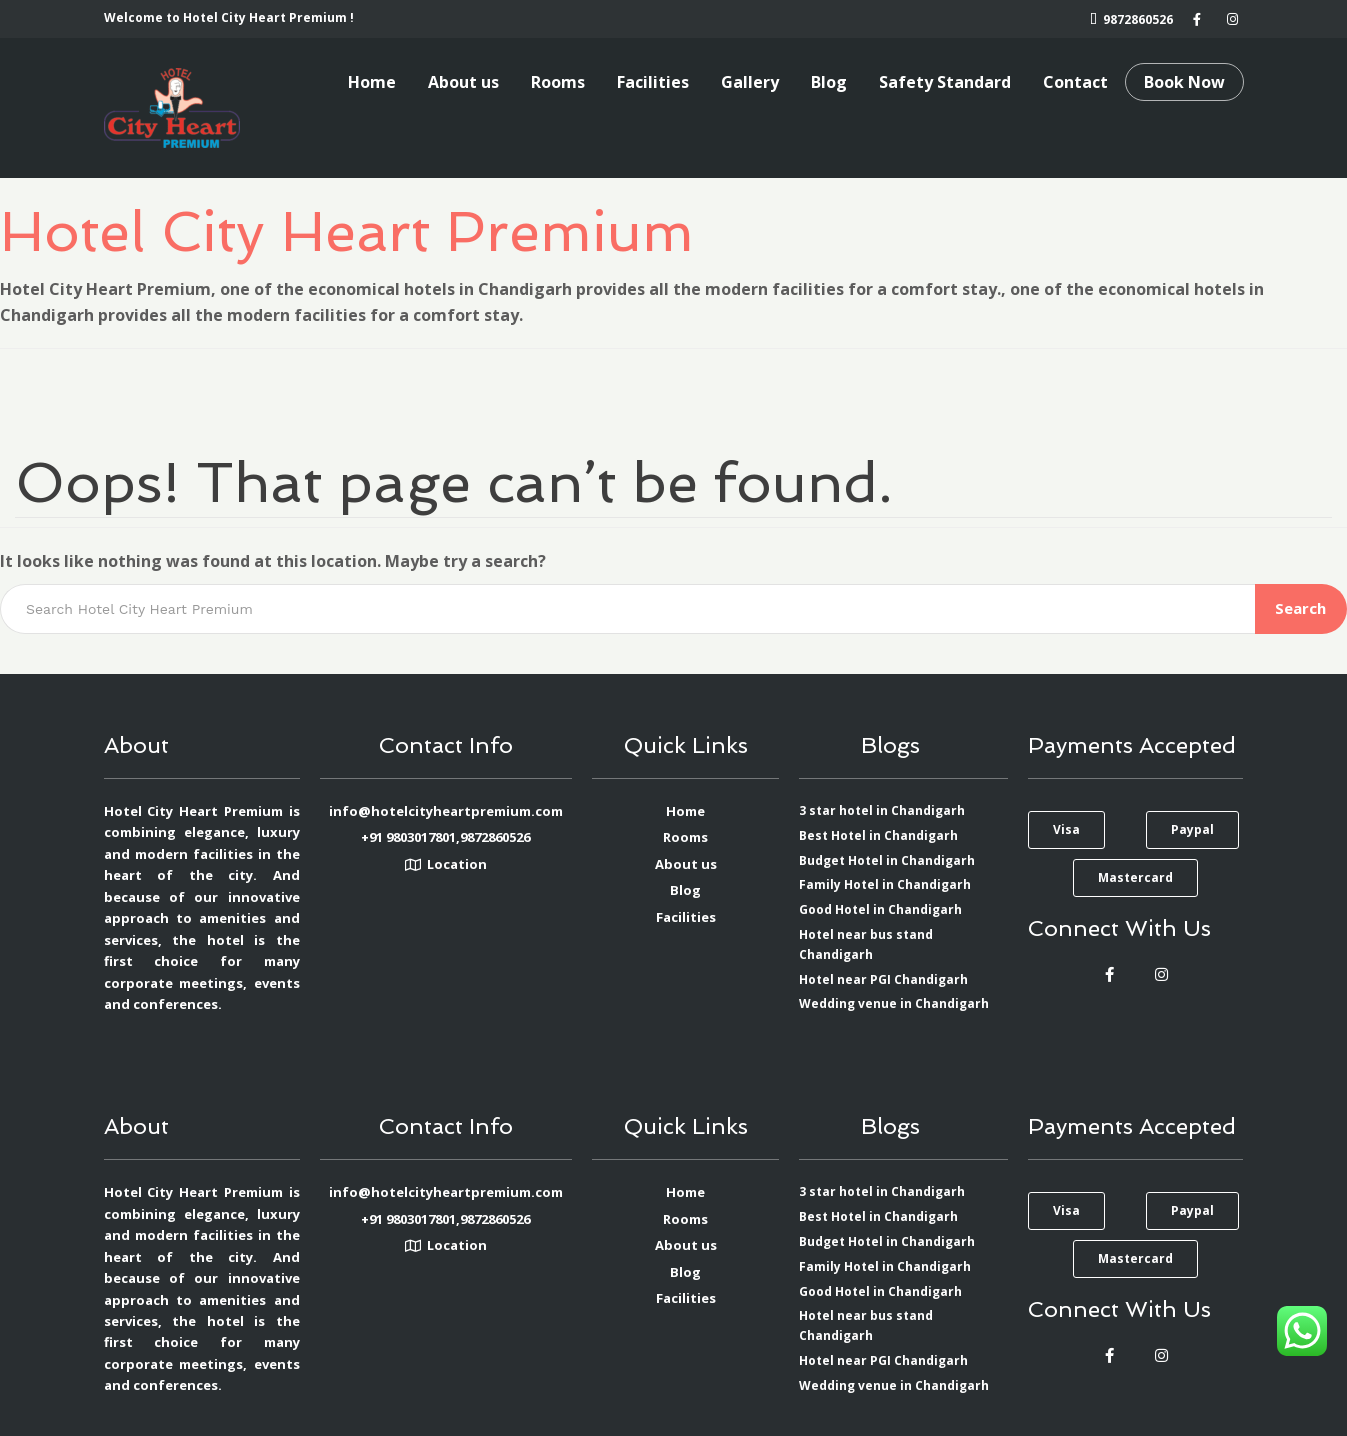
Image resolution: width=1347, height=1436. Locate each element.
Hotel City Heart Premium (347, 231)
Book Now (1184, 82)
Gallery (750, 82)
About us (463, 82)
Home (372, 82)
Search (1301, 608)
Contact (1075, 82)
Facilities (653, 82)
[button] (1066, 830)
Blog (829, 82)
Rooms (558, 82)
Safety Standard (945, 82)
